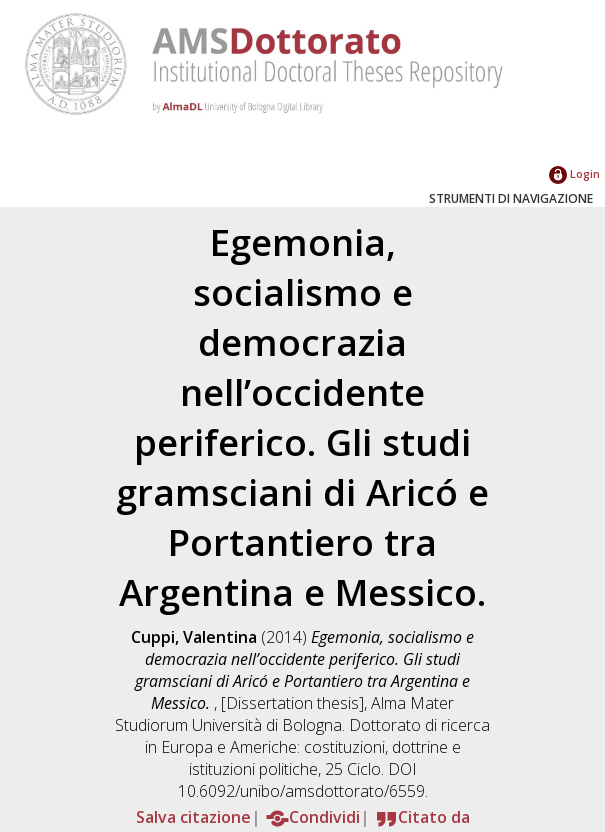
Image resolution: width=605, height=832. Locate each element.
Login (574, 173)
